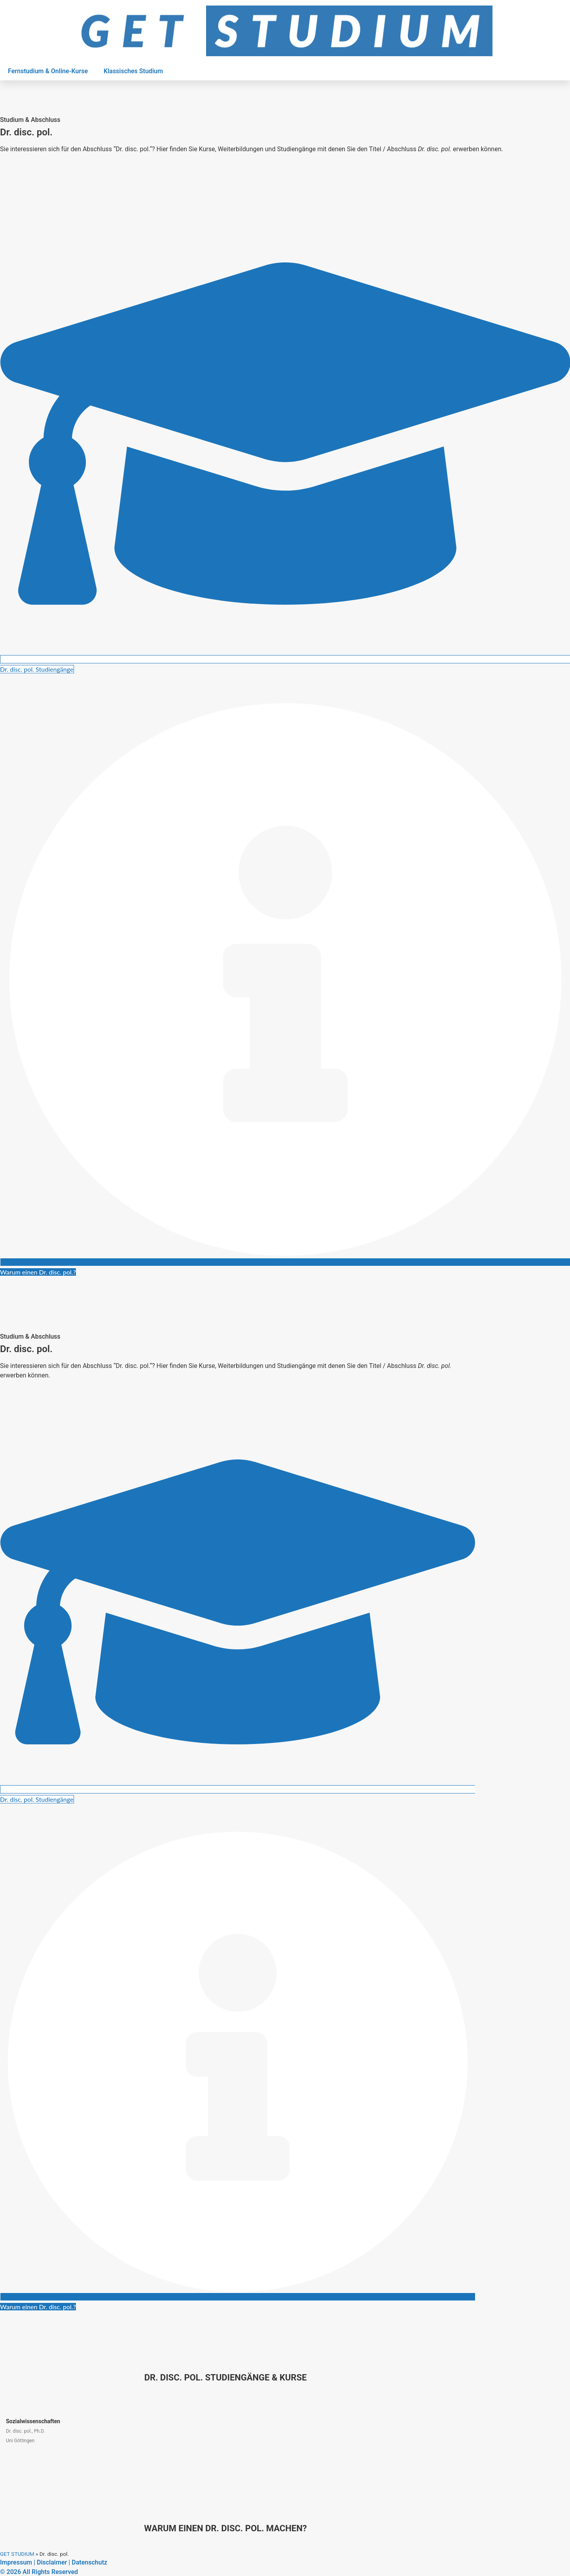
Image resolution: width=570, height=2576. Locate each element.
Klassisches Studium (133, 71)
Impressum (16, 2562)
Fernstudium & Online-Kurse (48, 71)
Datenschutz (89, 2562)
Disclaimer (52, 2562)
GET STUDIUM (17, 2554)
